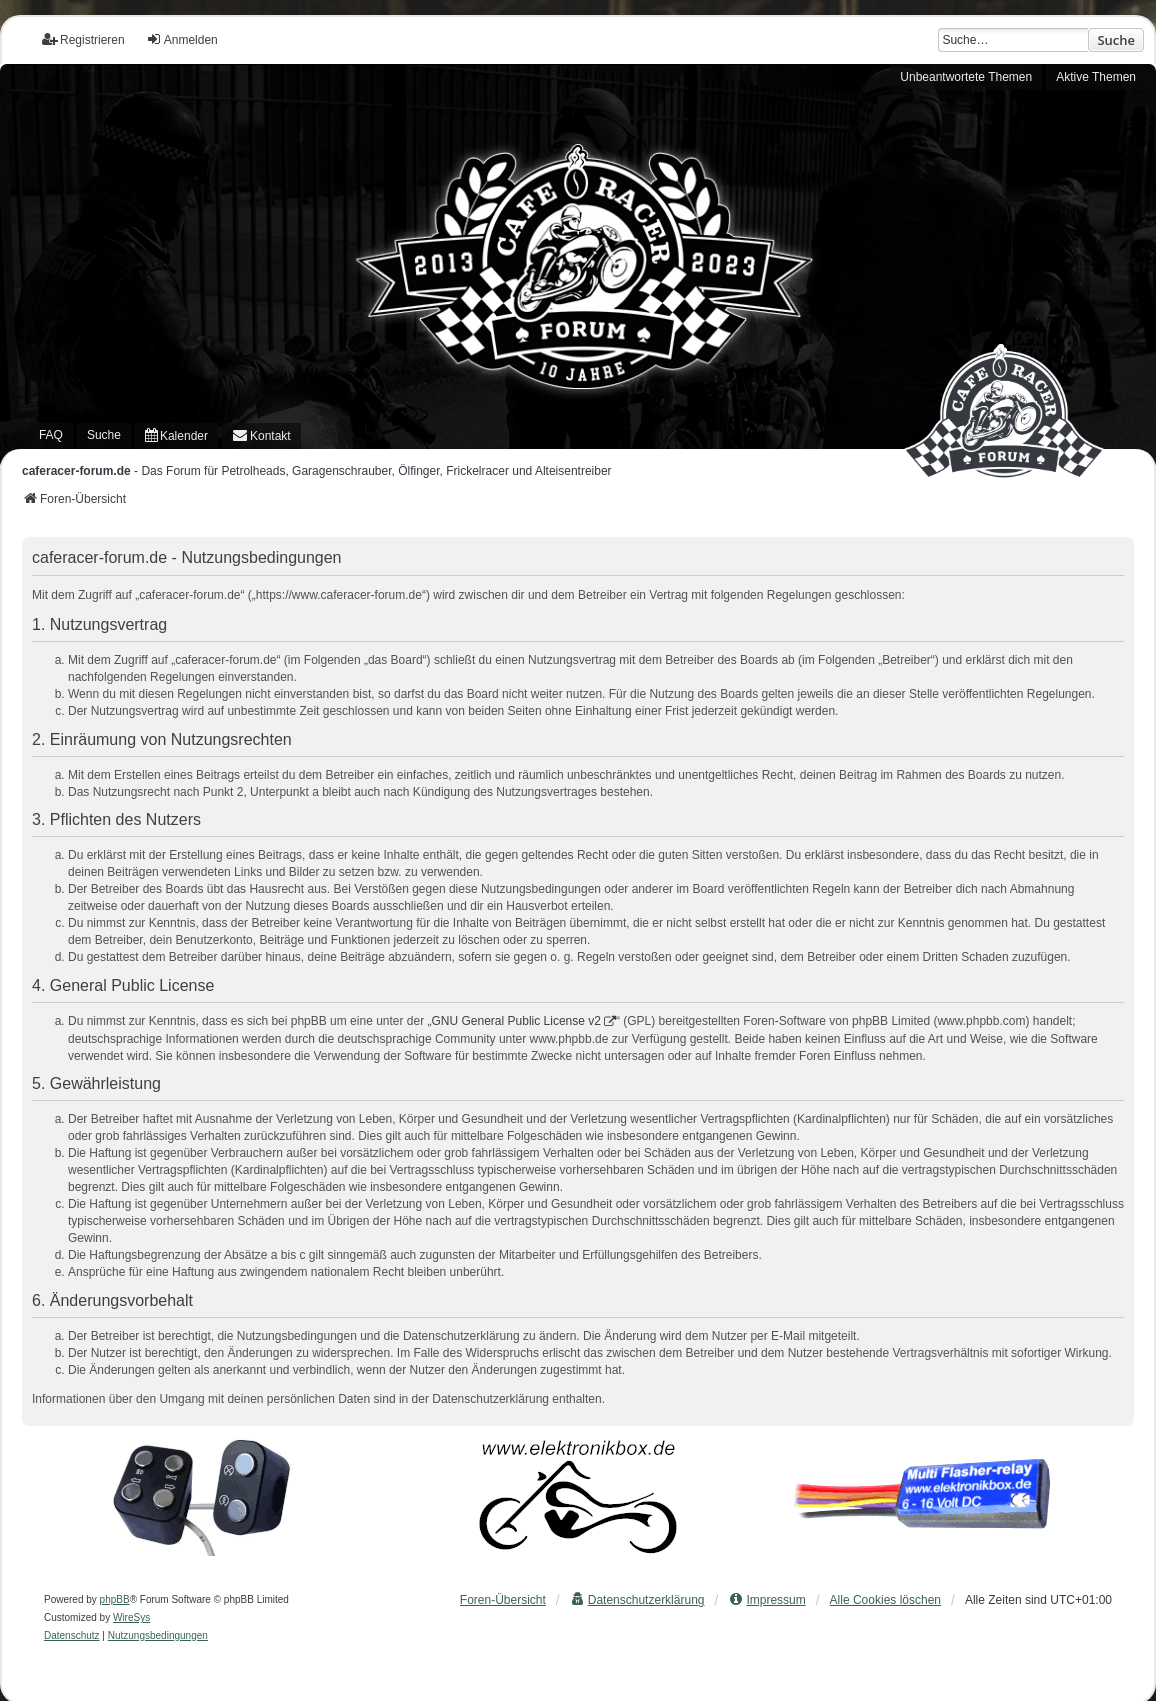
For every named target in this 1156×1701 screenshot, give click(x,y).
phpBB (115, 1599)
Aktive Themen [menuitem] (1096, 77)
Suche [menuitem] (104, 435)
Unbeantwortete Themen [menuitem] (966, 77)
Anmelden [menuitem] (182, 39)
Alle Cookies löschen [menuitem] (885, 1600)
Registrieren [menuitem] (83, 39)
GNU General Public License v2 (516, 1021)
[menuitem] (176, 436)
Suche (1116, 40)
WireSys (131, 1617)
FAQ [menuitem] (51, 435)
